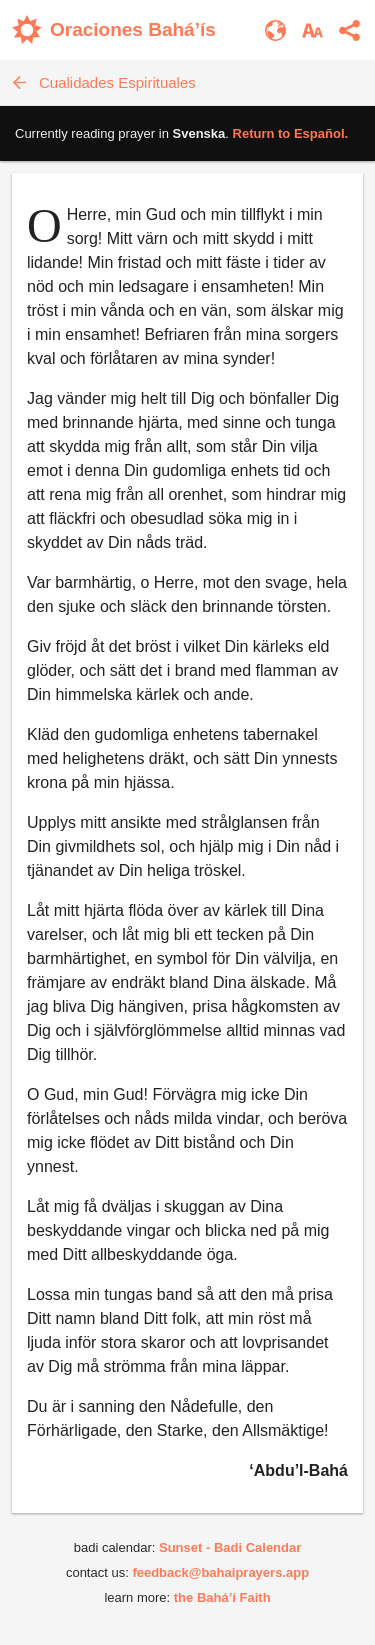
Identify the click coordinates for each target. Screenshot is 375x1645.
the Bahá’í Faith (222, 1597)
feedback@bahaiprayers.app (220, 1572)
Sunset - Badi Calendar (230, 1547)
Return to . (291, 133)
